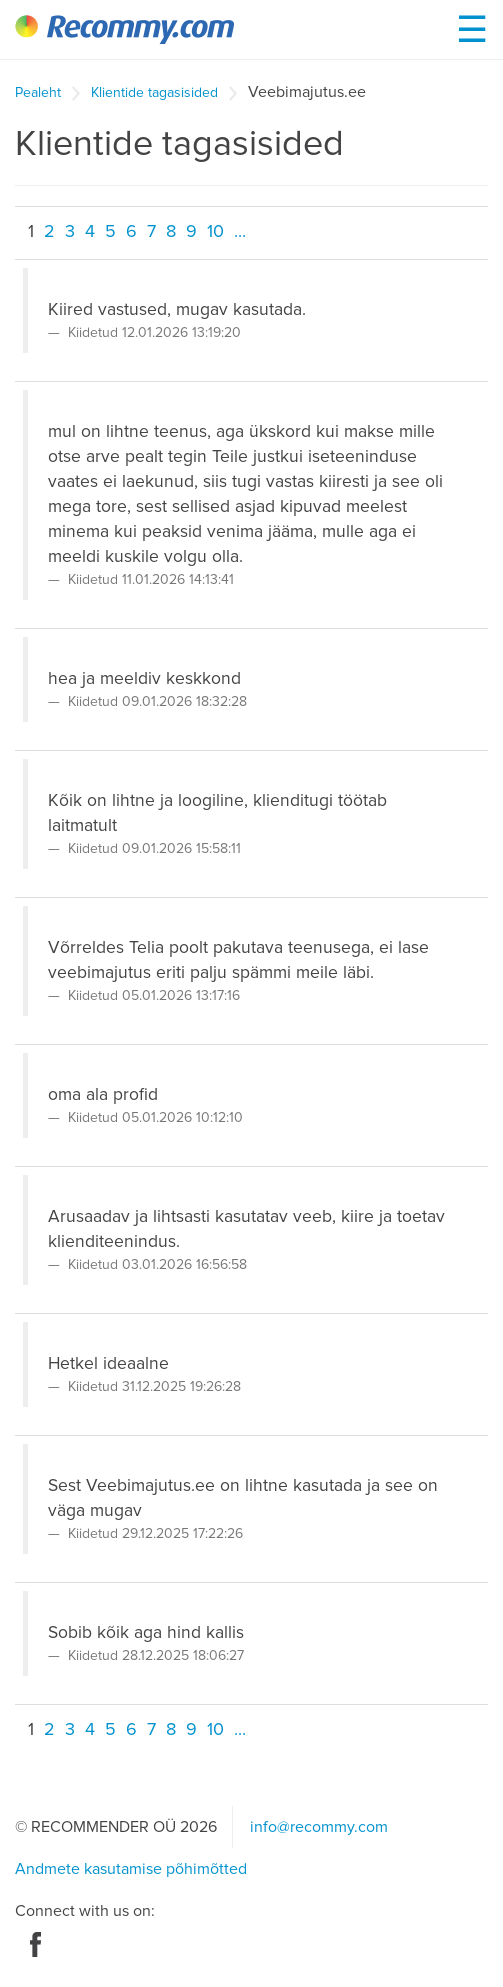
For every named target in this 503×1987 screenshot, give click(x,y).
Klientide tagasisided (154, 93)
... (240, 232)
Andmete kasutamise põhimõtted (131, 1869)
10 (215, 232)
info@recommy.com (319, 1827)
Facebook (35, 1944)
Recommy (124, 29)
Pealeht (38, 93)
